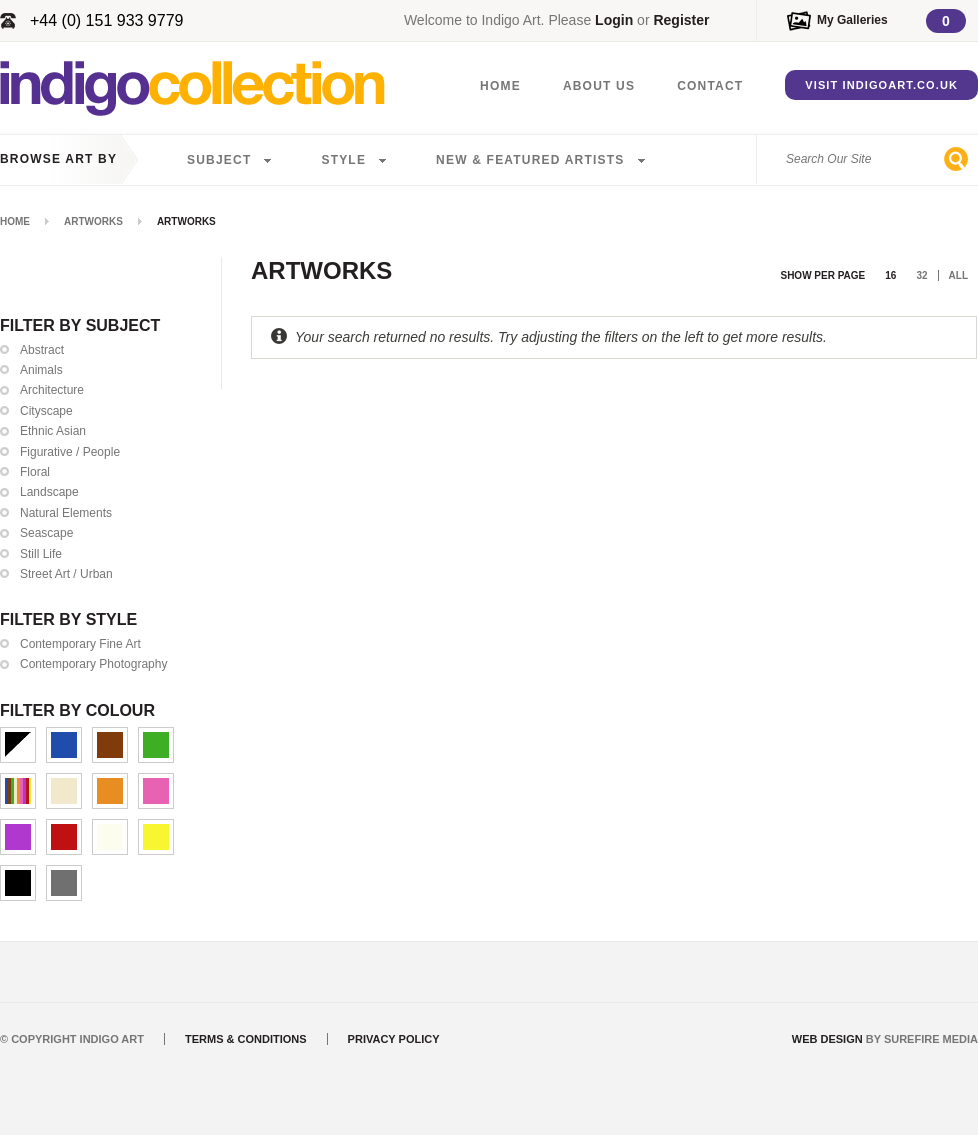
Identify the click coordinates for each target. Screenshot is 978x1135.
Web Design (827, 1039)
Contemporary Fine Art (80, 644)
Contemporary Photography (93, 664)
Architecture (52, 390)
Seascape (46, 533)
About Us (599, 86)
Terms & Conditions (246, 1039)
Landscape (49, 492)
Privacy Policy (394, 1039)
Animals (41, 370)
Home (500, 86)
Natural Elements (66, 513)
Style (343, 160)
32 (921, 275)
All (958, 275)
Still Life (41, 554)
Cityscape (46, 411)
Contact (710, 86)
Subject (219, 160)
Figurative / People (70, 452)
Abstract (42, 350)
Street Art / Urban (66, 574)
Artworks (93, 221)
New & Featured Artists (530, 160)
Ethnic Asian (53, 431)
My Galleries (852, 20)
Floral (35, 472)
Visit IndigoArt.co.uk (881, 85)
